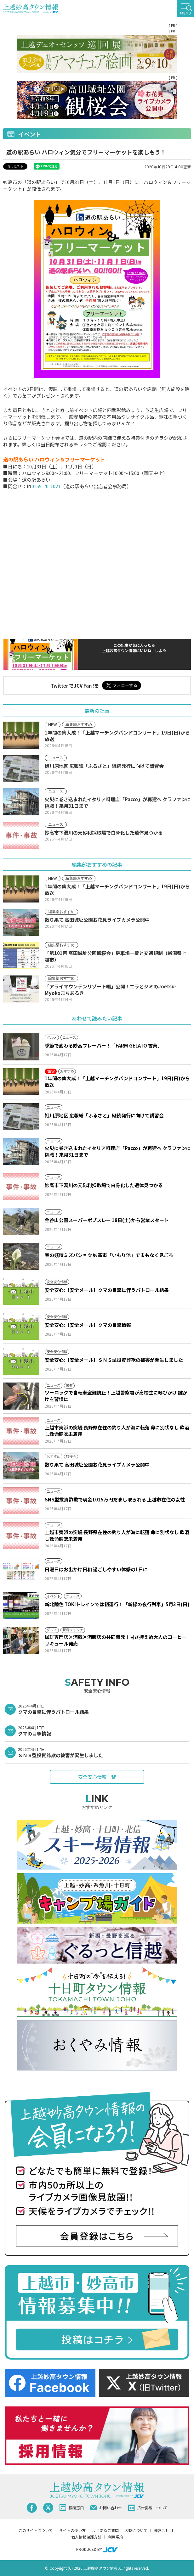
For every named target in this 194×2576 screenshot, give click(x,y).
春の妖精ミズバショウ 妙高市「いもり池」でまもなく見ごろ (109, 1255)
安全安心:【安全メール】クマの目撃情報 (88, 1325)
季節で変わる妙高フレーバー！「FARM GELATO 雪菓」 (103, 1045)
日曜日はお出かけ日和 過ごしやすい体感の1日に (96, 1569)
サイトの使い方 (72, 2530)
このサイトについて (36, 2530)
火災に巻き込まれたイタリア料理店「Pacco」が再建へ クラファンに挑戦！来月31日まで (118, 1151)
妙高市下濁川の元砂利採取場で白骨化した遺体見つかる (104, 1185)
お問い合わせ (106, 2507)
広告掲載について (148, 2508)
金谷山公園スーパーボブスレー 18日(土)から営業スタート (107, 1220)
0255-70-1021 (45, 486)
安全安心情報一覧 (97, 1777)
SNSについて (136, 2530)
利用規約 (115, 2537)
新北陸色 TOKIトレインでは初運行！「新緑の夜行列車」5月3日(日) (117, 1604)
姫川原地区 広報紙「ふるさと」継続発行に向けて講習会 (104, 1115)
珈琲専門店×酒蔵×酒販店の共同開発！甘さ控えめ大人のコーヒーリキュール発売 (115, 1640)
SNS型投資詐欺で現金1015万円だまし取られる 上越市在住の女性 (115, 1499)
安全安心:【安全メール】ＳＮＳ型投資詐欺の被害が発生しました (114, 1359)
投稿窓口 (72, 2507)
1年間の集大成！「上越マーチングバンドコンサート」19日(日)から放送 (117, 1081)
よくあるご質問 (105, 2530)
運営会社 (161, 2530)
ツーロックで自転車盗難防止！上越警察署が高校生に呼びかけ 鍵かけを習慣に (116, 1395)
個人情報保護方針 (86, 2537)
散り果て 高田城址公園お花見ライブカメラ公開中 (97, 1464)
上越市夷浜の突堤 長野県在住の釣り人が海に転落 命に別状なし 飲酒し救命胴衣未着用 (117, 1430)
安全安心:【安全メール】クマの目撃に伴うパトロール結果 (107, 1290)
